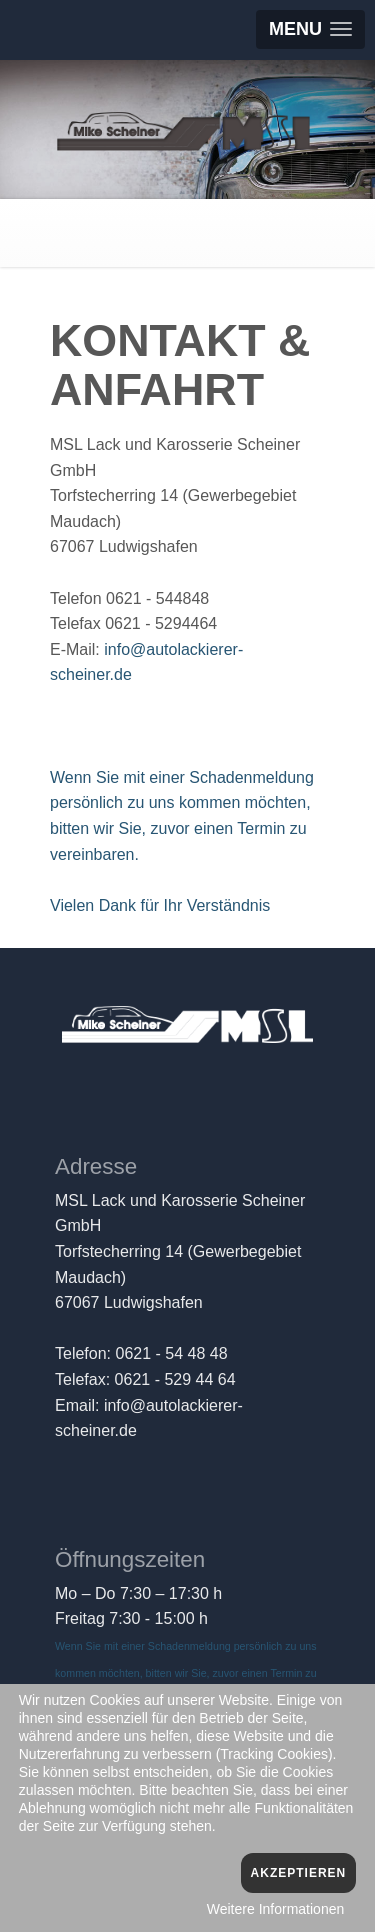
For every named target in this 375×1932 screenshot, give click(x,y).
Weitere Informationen (275, 1909)
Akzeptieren (299, 1873)
